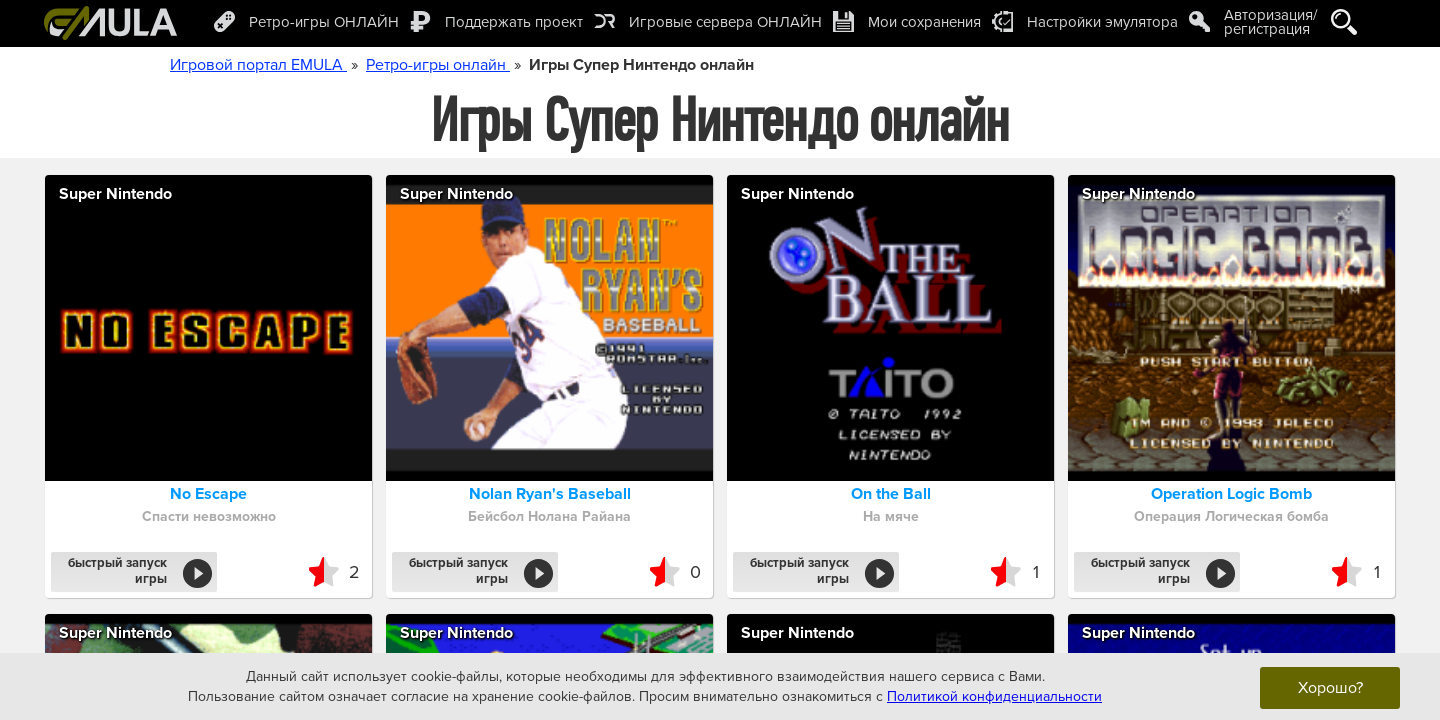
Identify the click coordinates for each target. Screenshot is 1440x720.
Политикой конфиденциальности (994, 695)
